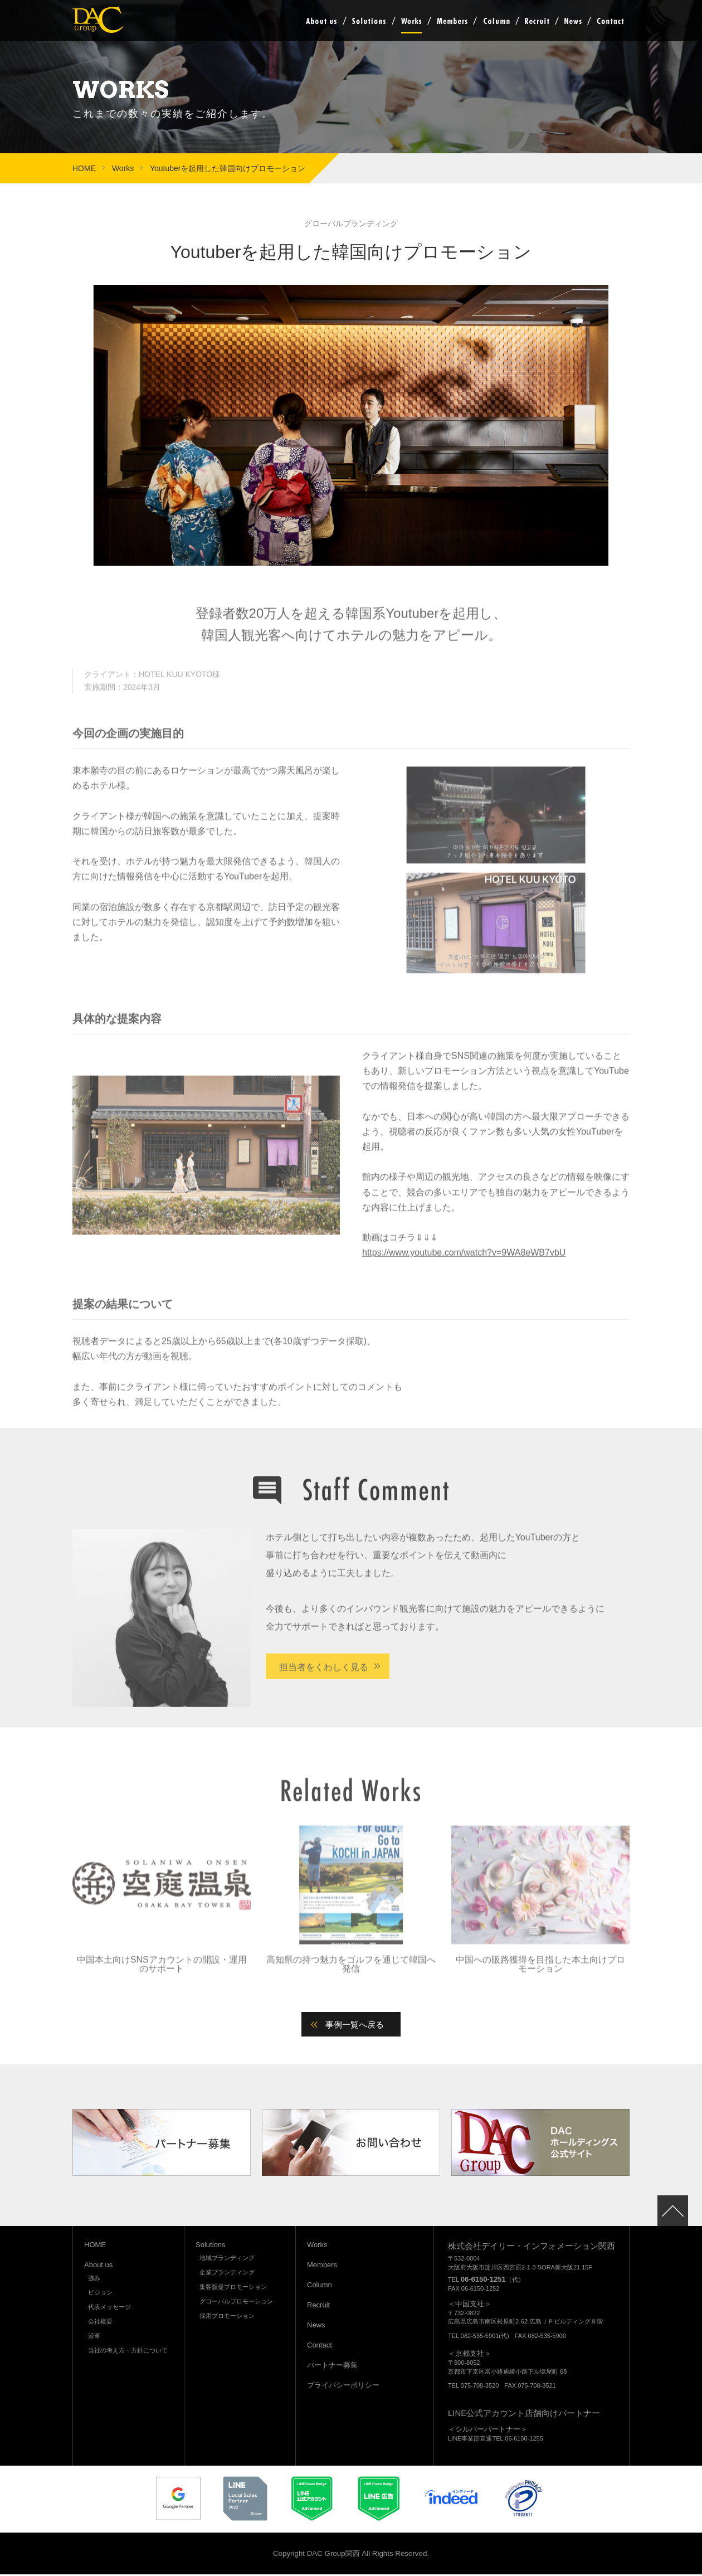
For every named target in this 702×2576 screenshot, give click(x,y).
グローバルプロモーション (236, 2303)
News (573, 20)
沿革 (94, 2338)
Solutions (369, 20)
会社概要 (100, 2323)
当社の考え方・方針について (128, 2352)
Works (411, 20)
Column (496, 20)
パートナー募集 (332, 2367)
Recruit (537, 20)
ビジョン (100, 2294)
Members (452, 20)
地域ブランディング (227, 2260)
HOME (84, 168)
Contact (610, 20)
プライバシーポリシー (343, 2387)
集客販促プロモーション (233, 2289)
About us (321, 20)
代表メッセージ (109, 2309)
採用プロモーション (227, 2318)
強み (94, 2280)
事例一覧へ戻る (356, 2025)
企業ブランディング (227, 2274)
